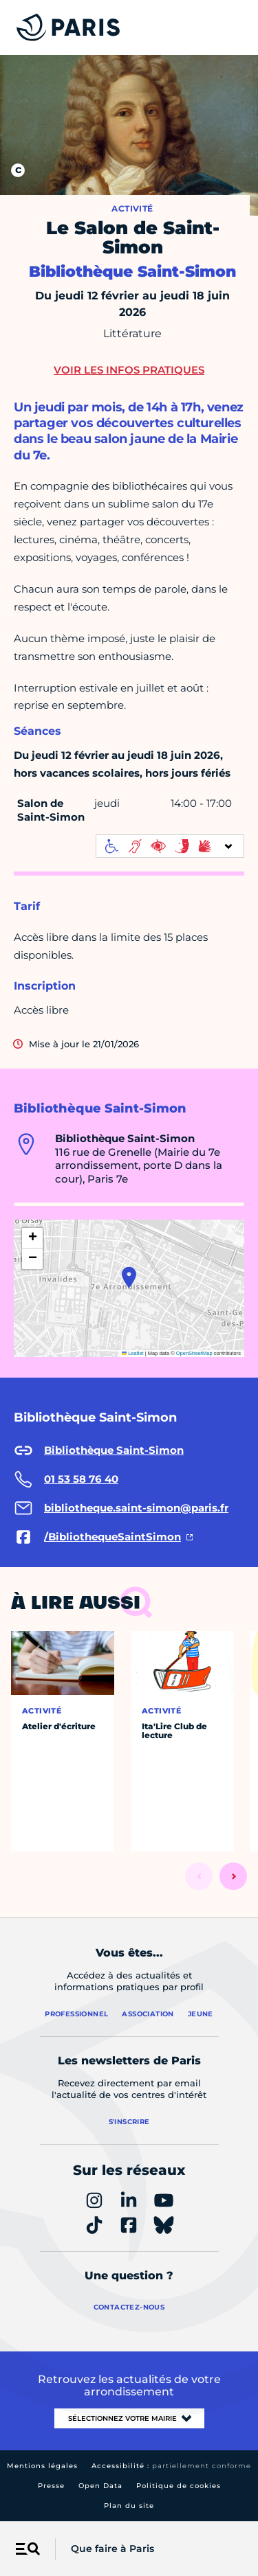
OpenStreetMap (194, 1353)
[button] (129, 1277)
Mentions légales (42, 2465)
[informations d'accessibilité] (170, 846)
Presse (51, 2485)
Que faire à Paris (112, 2548)
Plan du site (129, 2505)
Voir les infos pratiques (129, 369)
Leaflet (133, 1353)
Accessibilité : (171, 2465)
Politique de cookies (178, 2485)
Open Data (100, 2485)
